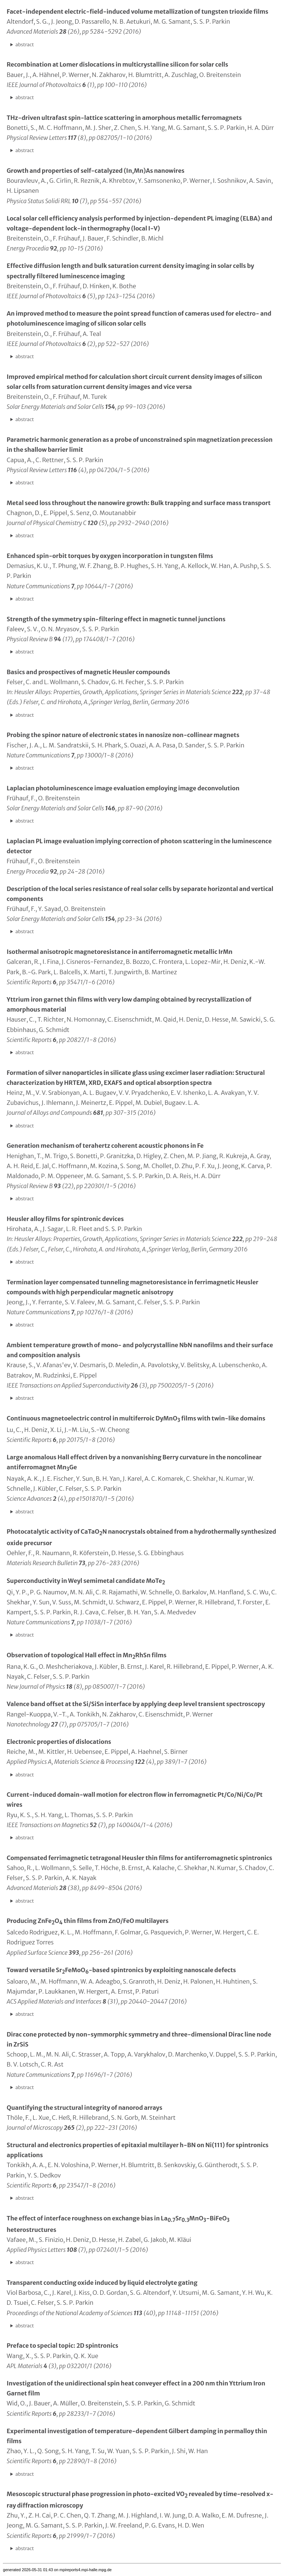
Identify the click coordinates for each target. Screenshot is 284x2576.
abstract (25, 44)
